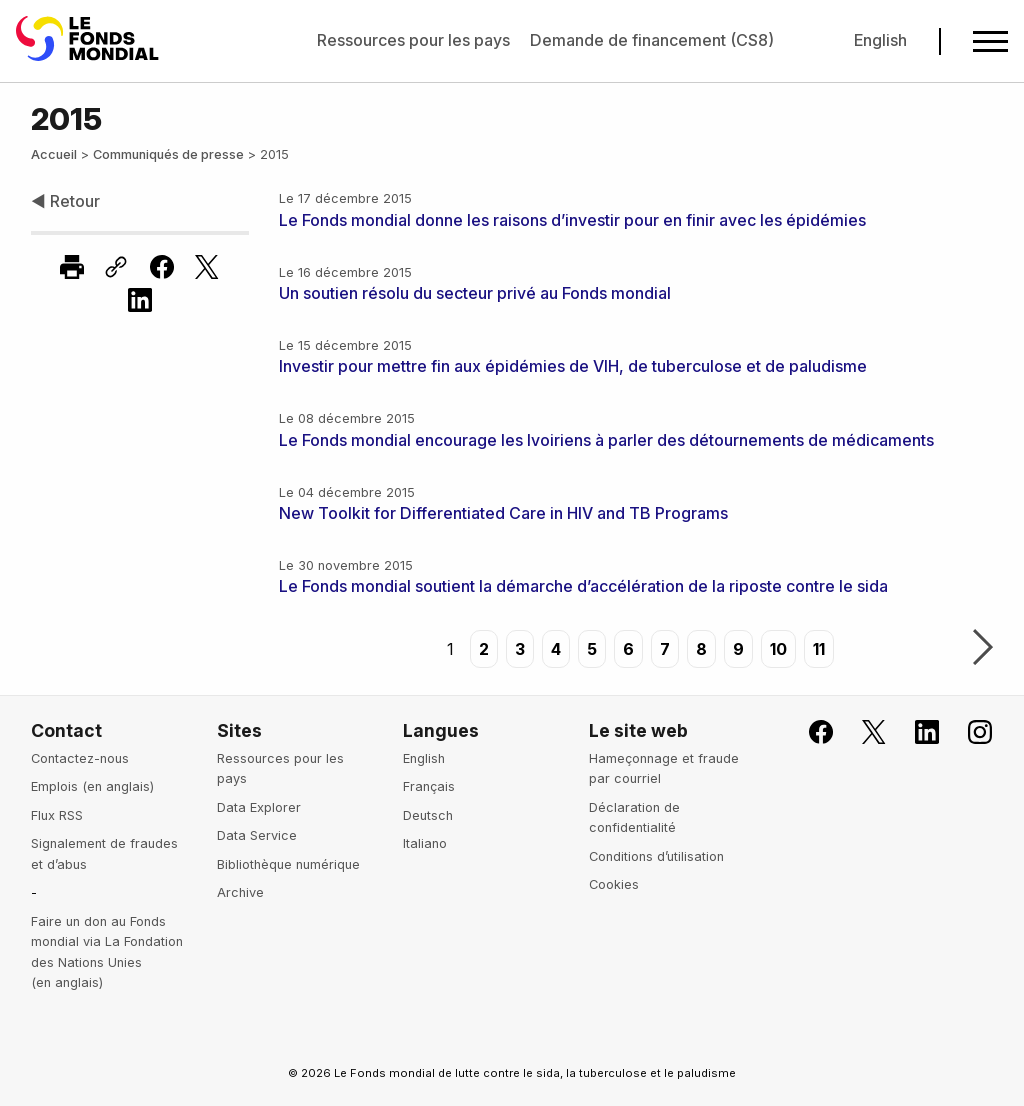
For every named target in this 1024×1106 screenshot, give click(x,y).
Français (429, 786)
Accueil (54, 154)
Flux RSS (57, 815)
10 (778, 649)
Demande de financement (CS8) (652, 40)
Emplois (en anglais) (92, 786)
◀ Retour (65, 201)
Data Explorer (259, 807)
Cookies (614, 884)
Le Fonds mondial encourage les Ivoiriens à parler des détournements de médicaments (606, 440)
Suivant (983, 649)
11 (819, 649)
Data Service (257, 835)
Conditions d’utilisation (656, 856)
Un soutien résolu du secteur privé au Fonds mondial (475, 293)
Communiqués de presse (168, 154)
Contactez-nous (80, 758)
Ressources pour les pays (413, 40)
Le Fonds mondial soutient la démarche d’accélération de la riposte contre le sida (583, 586)
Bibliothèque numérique (288, 864)
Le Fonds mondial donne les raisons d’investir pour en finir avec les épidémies (572, 220)
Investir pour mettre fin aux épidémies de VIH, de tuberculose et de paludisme (573, 366)
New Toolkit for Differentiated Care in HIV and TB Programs (503, 513)
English (880, 40)
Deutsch (428, 815)
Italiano (425, 843)
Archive (240, 892)
